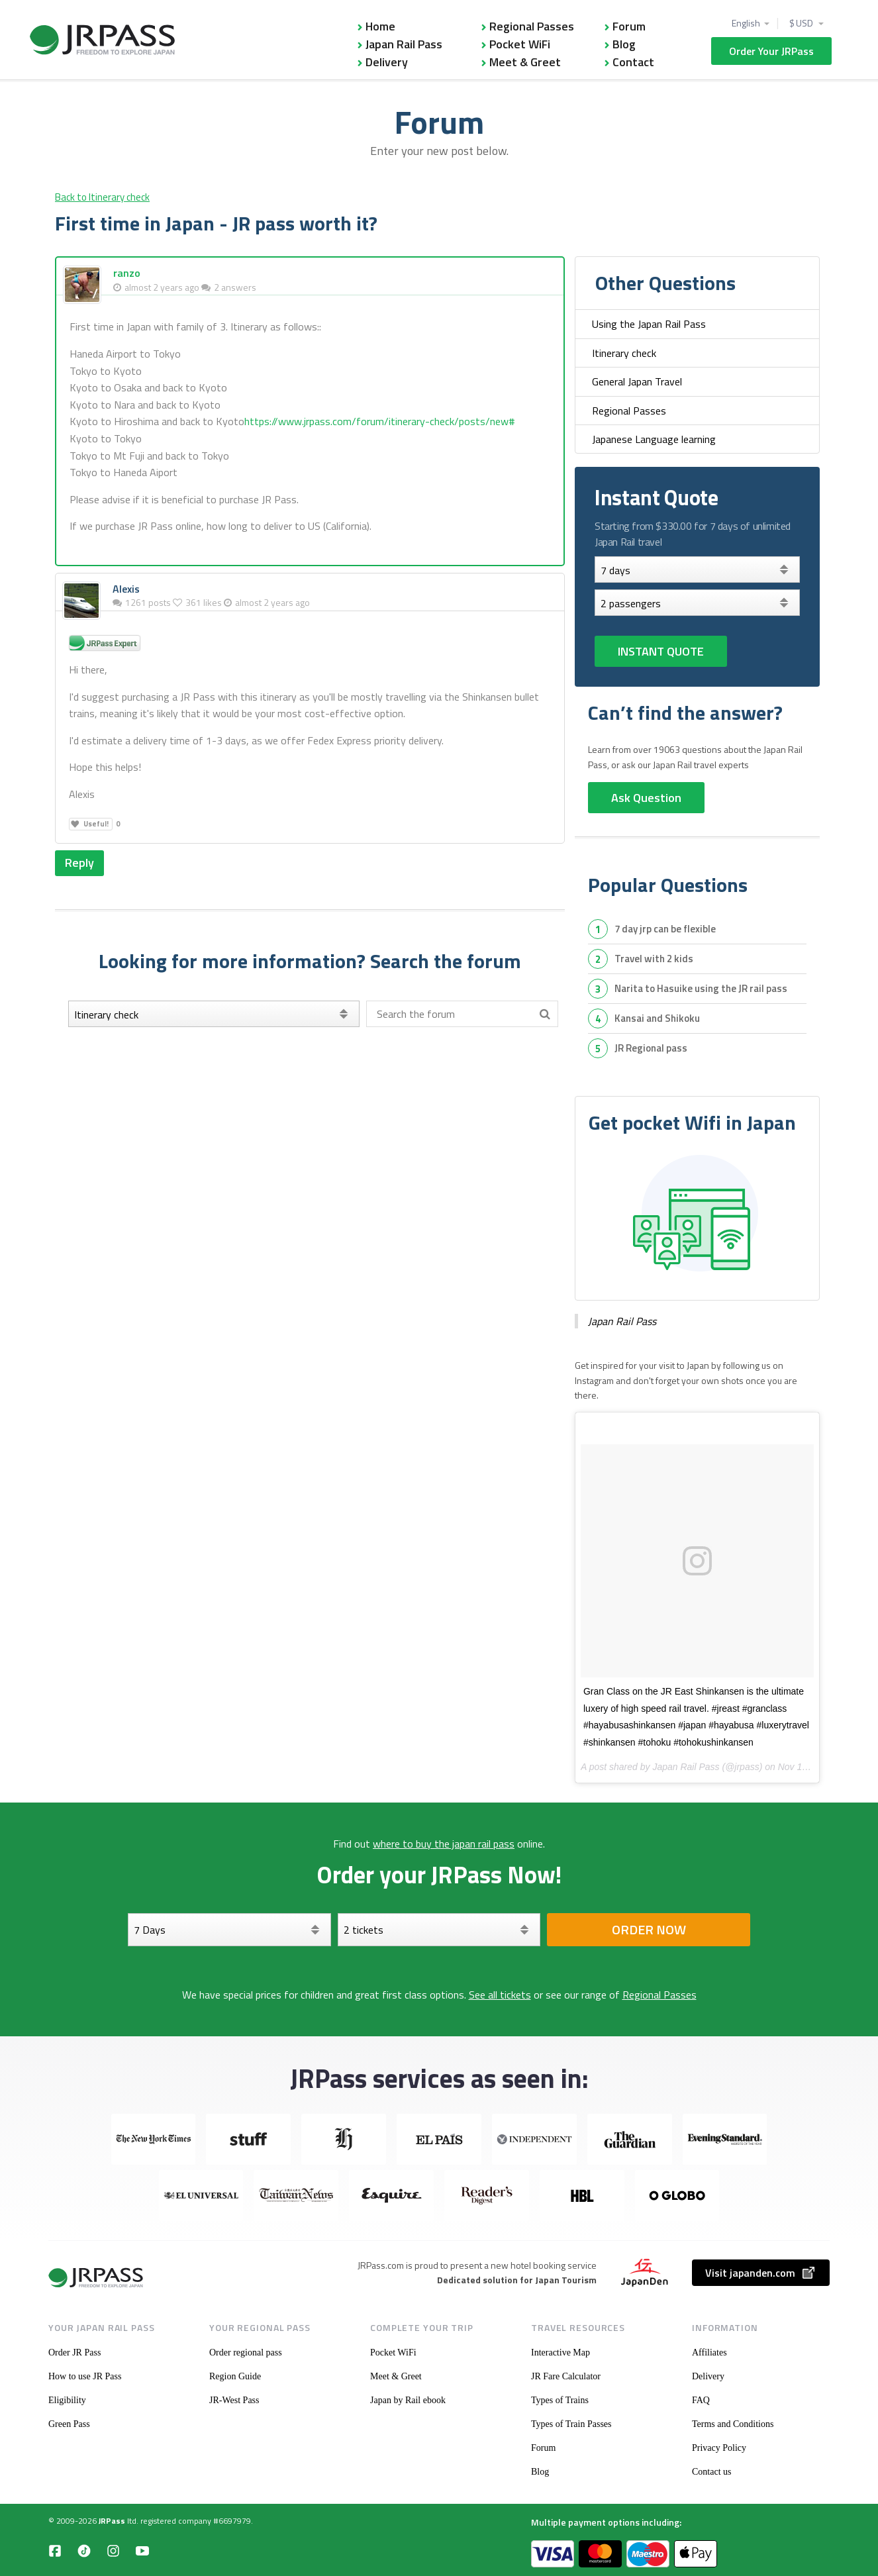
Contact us (712, 2472)
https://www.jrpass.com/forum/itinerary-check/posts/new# (379, 421)
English (746, 23)
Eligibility (67, 2400)
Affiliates (709, 2352)
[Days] (697, 569)
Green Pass (69, 2424)
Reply (79, 862)
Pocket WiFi (519, 44)
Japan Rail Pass (404, 44)
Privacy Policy (719, 2448)
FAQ (701, 2400)
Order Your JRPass (771, 51)
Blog (624, 44)
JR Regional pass (650, 1048)
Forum (629, 26)
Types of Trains (560, 2400)
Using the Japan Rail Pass (649, 324)
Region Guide (235, 2376)
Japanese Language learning (654, 439)
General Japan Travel (637, 381)
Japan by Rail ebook (408, 2400)
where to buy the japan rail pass (443, 1844)
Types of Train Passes (571, 2424)
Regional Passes (531, 26)
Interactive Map (560, 2352)
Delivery (387, 62)
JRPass (112, 2520)
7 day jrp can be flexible (665, 928)
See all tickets (500, 1995)
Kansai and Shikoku (657, 1018)
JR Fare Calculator (566, 2376)
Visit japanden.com (760, 2273)
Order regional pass (245, 2352)
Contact (633, 62)
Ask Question (646, 798)
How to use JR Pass (84, 2376)
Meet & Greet (525, 62)
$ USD (801, 23)
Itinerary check (624, 353)
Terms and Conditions (732, 2424)
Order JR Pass (74, 2352)
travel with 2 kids (653, 958)
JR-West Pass (234, 2400)
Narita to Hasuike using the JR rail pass (700, 988)
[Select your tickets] (697, 602)
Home (380, 26)
